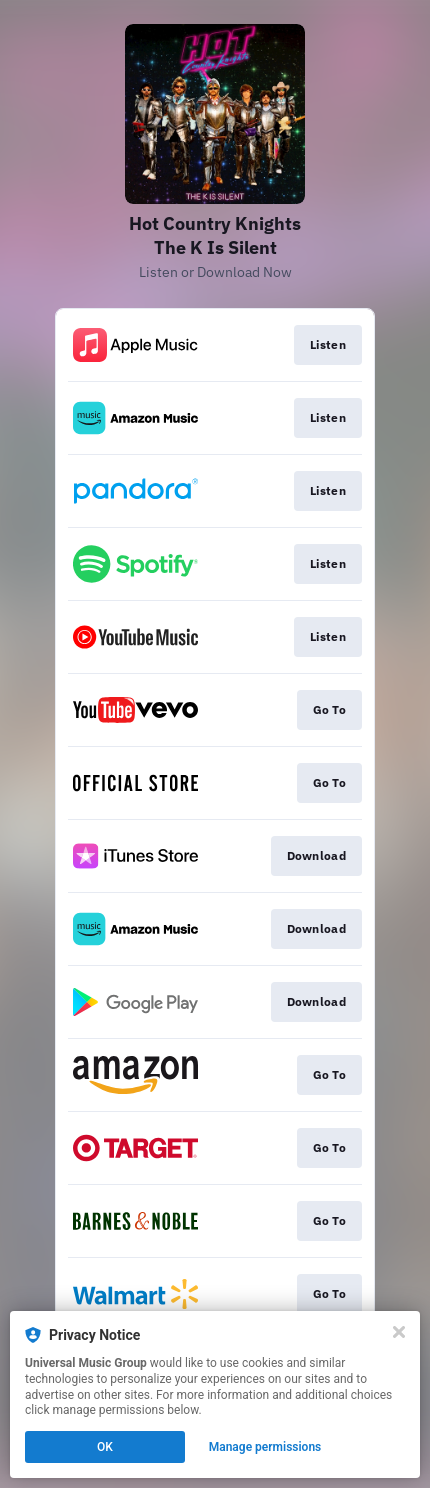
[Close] (399, 1332)
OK (105, 1447)
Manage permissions (265, 1447)
